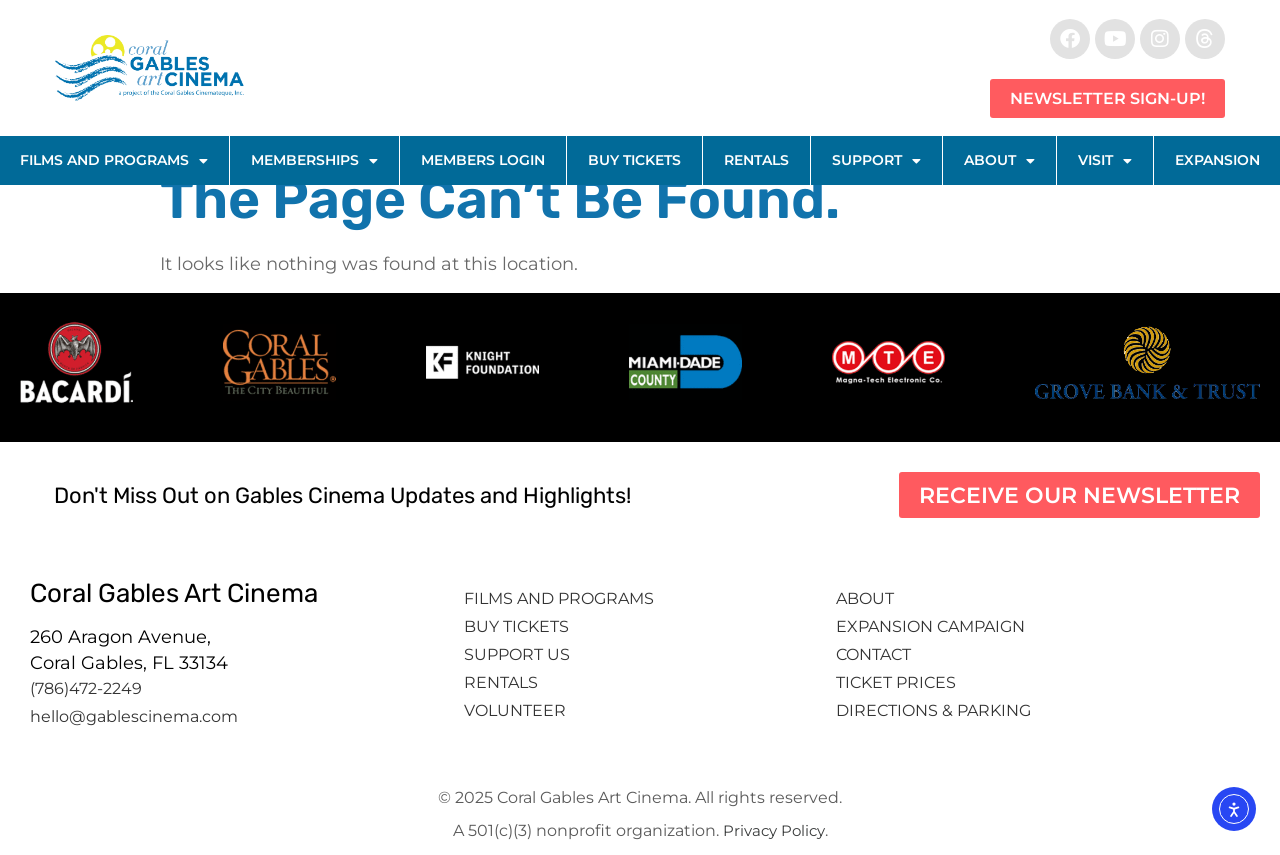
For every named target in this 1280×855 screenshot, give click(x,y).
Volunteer (517, 710)
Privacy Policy (774, 830)
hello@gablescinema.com (134, 716)
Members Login (483, 160)
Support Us (517, 654)
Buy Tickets (634, 160)
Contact (875, 654)
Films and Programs (114, 161)
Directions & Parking (933, 710)
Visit (1105, 161)
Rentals (756, 160)
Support (876, 161)
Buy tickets (516, 626)
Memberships (314, 161)
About (999, 161)
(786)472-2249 (86, 688)
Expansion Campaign (932, 626)
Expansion (1217, 160)
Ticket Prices (896, 682)
